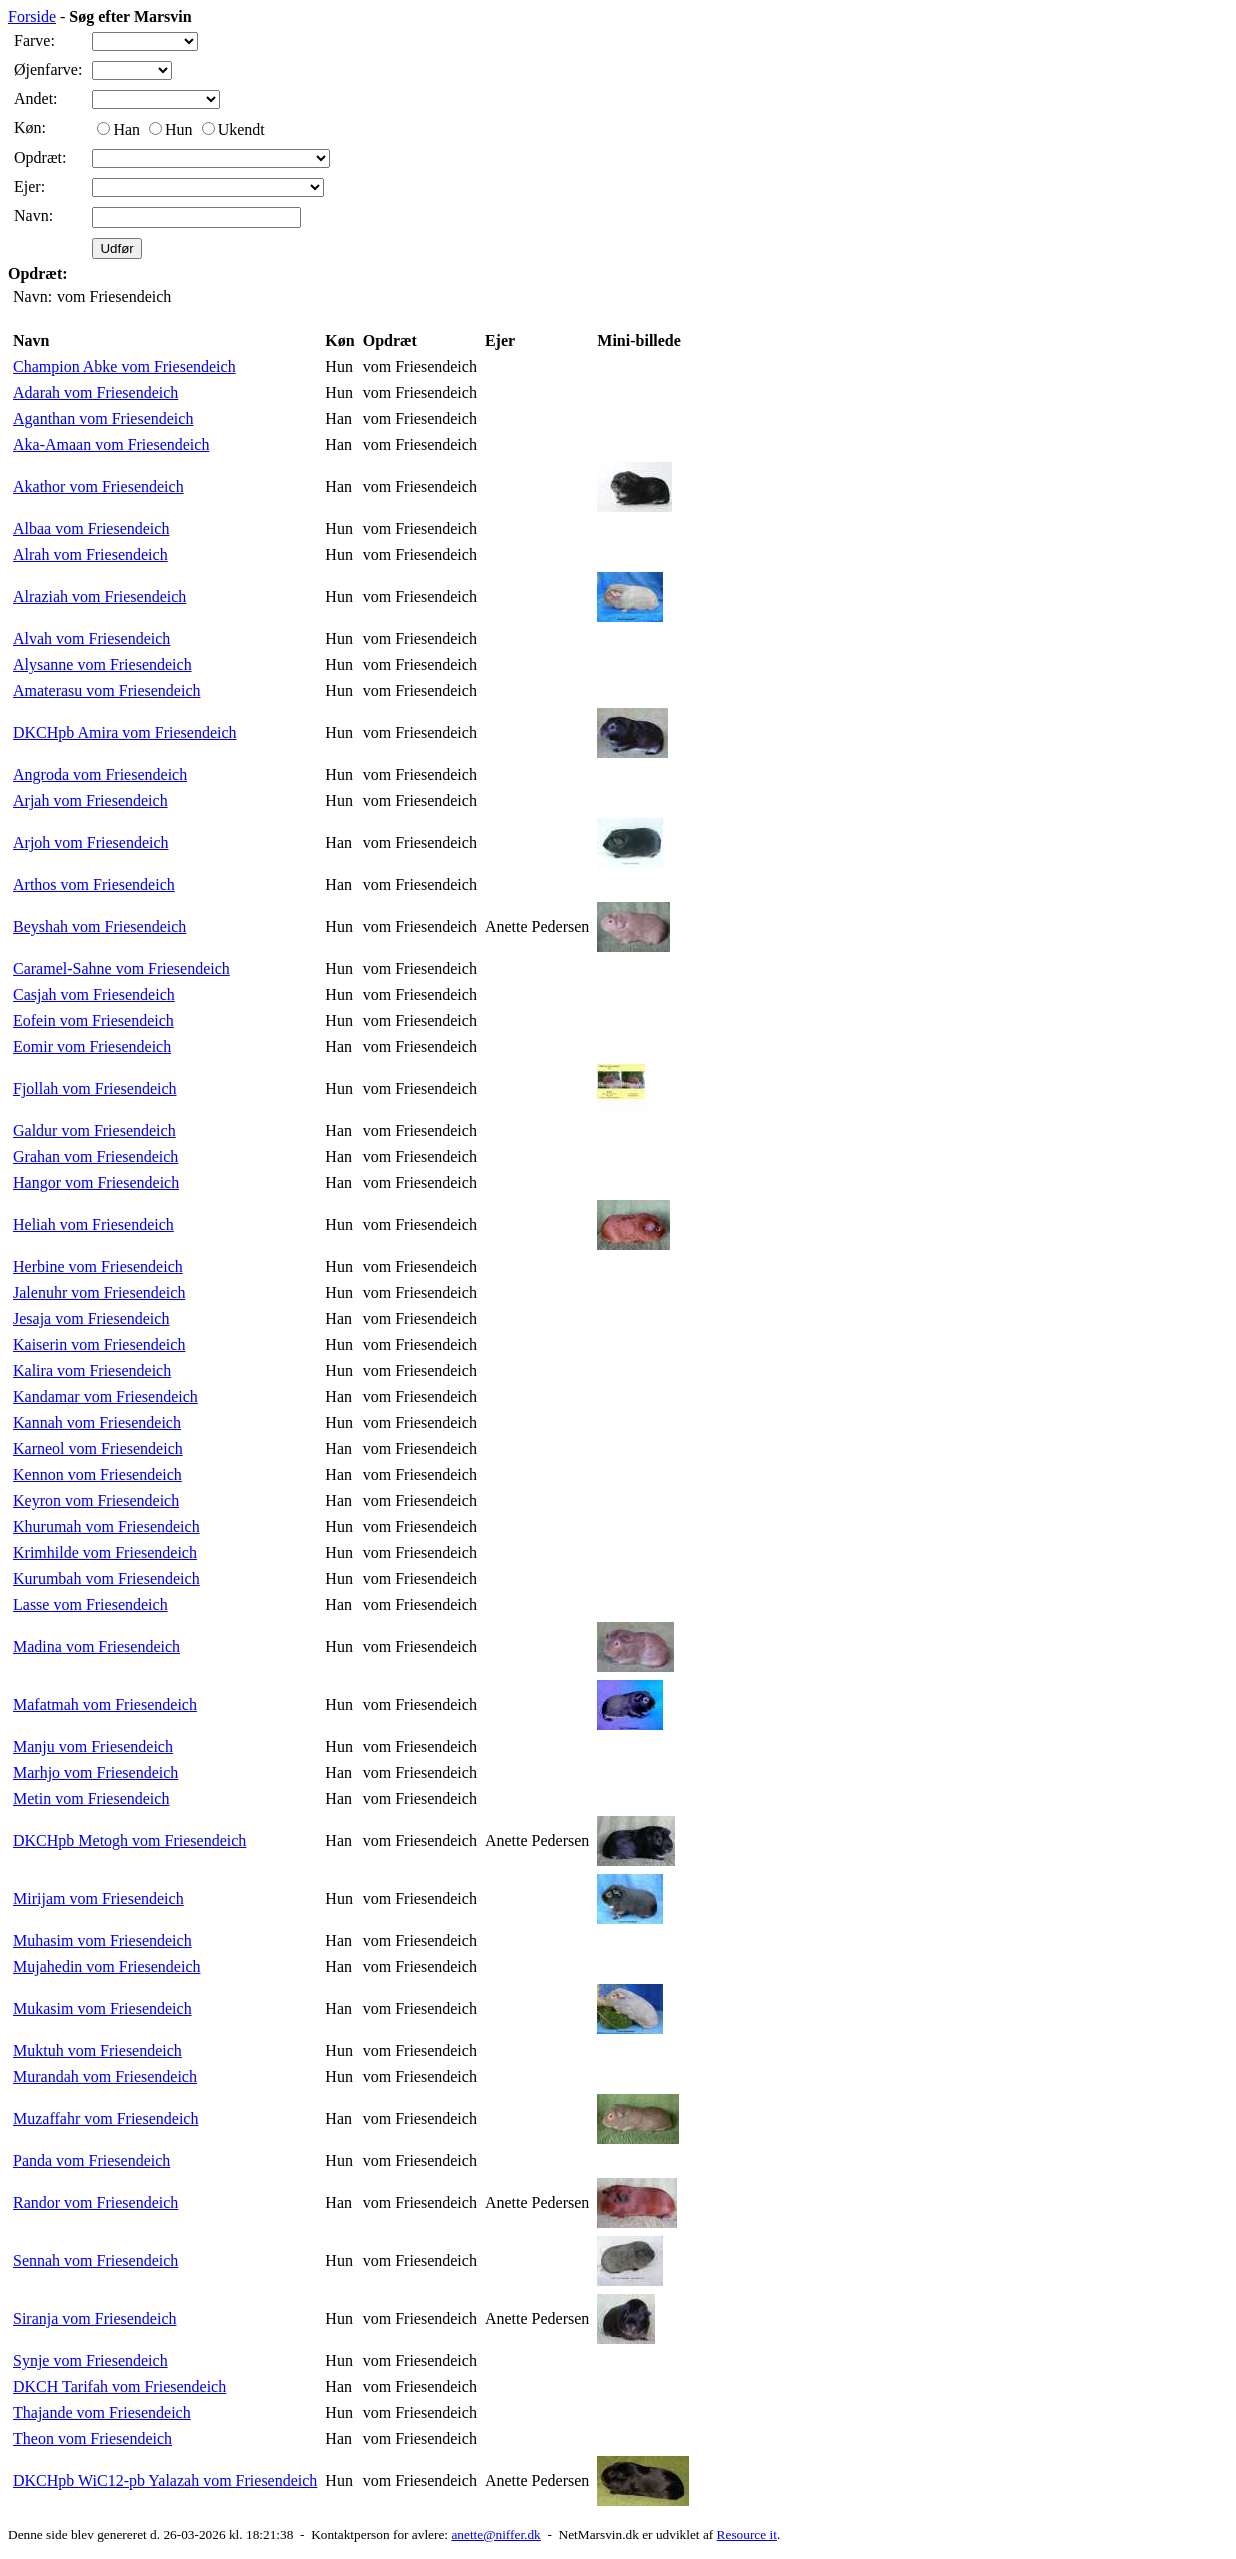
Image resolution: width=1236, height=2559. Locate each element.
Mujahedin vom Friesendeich (107, 1966)
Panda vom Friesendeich (91, 2160)
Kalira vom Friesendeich (92, 1370)
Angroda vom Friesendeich (100, 774)
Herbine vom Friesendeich (98, 1266)
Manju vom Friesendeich (93, 1746)
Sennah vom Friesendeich (95, 2260)
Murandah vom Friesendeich (105, 2076)
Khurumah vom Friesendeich (106, 1526)
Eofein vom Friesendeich (93, 1020)
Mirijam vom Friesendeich (98, 1898)
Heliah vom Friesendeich (93, 1224)
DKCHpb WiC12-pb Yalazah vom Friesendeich (165, 2480)
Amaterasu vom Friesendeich (107, 690)
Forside (32, 16)
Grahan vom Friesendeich (95, 1156)
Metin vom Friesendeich (91, 1798)
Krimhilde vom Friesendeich (105, 1552)
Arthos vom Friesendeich (94, 884)
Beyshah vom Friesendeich (99, 926)
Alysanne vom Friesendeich (102, 664)
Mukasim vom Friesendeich (102, 2008)
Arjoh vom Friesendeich (91, 842)
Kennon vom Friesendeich (97, 1474)
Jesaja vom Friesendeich (91, 1318)
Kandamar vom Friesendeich (105, 1396)
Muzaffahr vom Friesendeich (105, 2118)
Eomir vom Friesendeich (92, 1046)
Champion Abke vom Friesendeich (124, 366)
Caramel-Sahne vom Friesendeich (121, 968)
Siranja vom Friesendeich (95, 2318)
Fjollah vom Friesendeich (95, 1088)
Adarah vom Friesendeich (95, 392)
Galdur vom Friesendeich (94, 1130)
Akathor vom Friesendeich (98, 486)
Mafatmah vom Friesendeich (105, 1704)
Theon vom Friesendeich (92, 2438)
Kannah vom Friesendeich (97, 1422)
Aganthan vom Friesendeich (103, 418)
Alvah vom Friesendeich (91, 638)
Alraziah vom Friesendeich (99, 596)
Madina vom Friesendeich (96, 1646)
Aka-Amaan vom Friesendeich (111, 444)
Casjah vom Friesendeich (94, 994)
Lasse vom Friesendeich (90, 1604)
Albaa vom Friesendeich (91, 528)
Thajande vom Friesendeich (102, 2412)
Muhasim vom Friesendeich (102, 1940)
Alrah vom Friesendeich (90, 554)
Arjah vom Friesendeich (90, 800)
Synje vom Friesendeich (90, 2360)
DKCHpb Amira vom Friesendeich (125, 732)
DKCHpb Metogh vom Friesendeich (129, 1840)
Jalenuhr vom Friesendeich (99, 1292)
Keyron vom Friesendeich (96, 1500)
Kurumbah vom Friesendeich (106, 1578)
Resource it (747, 2534)
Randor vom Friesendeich (95, 2202)
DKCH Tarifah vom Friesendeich (119, 2386)
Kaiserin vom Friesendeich (99, 1344)
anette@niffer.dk (495, 2534)
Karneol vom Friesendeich (98, 1448)
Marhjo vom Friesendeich (95, 1772)
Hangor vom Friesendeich (96, 1182)
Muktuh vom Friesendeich (97, 2050)
